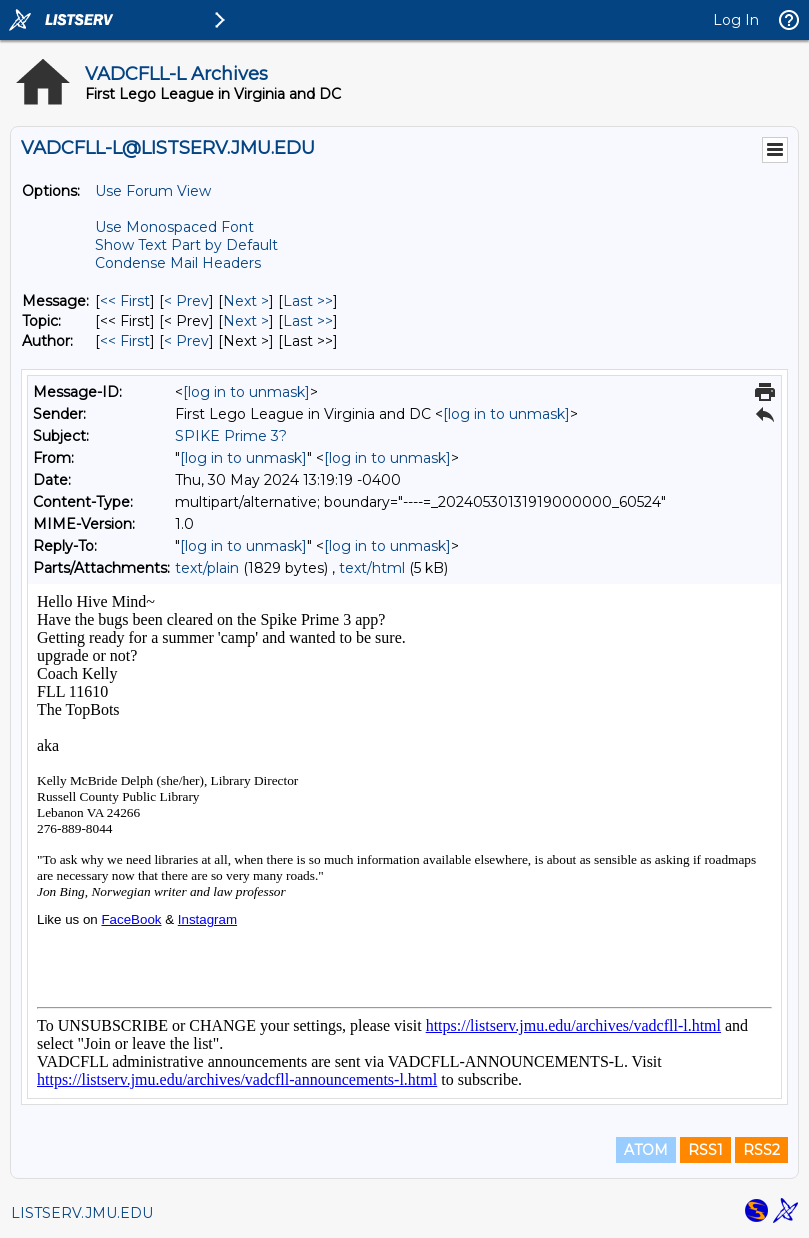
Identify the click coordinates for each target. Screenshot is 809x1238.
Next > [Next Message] (246, 301)
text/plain (207, 568)
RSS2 (761, 1150)
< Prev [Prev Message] (186, 301)
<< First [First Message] (125, 301)
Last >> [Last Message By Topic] (308, 321)
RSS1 (705, 1150)
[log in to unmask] (246, 392)
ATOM (646, 1150)
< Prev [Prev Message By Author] (186, 341)
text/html (372, 568)
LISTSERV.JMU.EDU (82, 1213)
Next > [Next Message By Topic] (246, 321)
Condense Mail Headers (178, 263)
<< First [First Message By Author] (125, 341)
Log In (736, 20)
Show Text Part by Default (186, 245)
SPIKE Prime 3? (231, 436)
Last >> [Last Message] (308, 301)
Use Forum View (153, 191)
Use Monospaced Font (174, 227)
